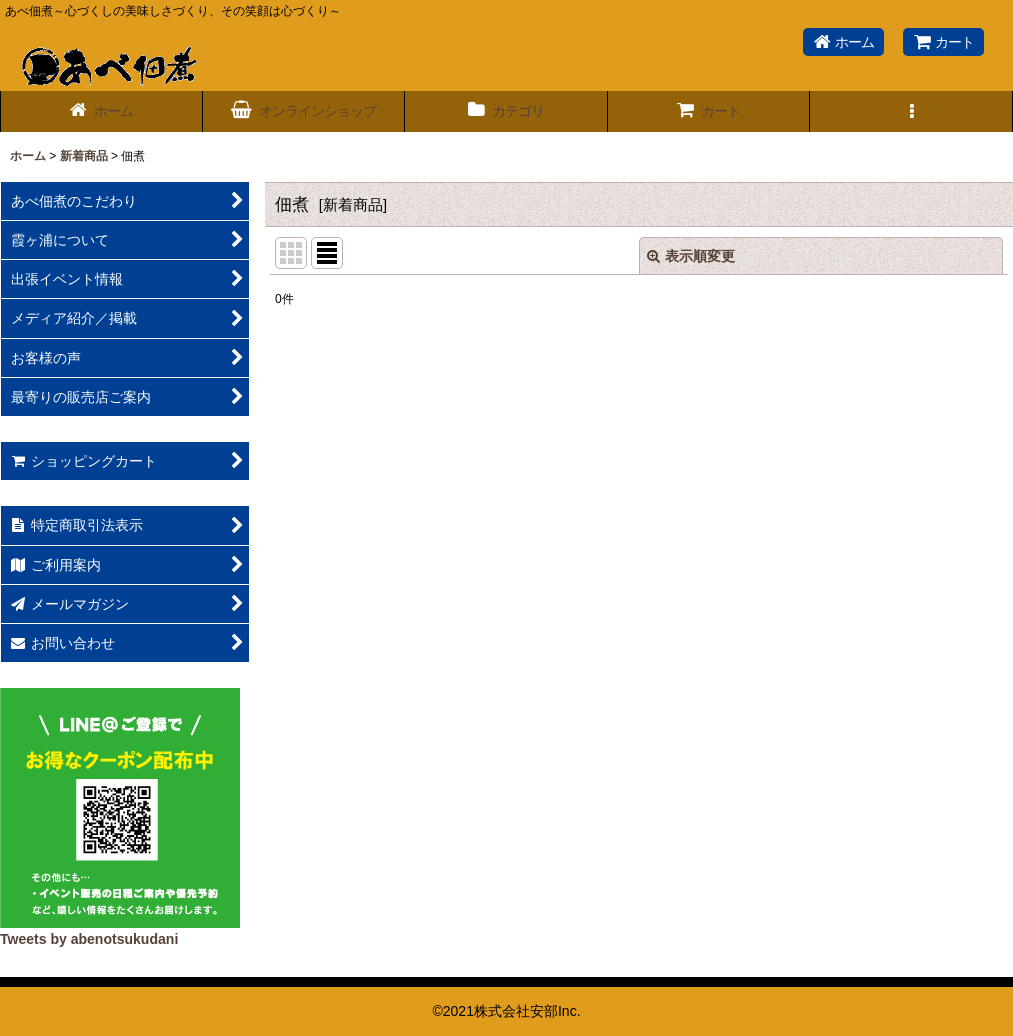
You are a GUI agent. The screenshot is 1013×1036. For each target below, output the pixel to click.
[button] (911, 111)
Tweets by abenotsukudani (89, 939)
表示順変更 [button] (691, 256)
